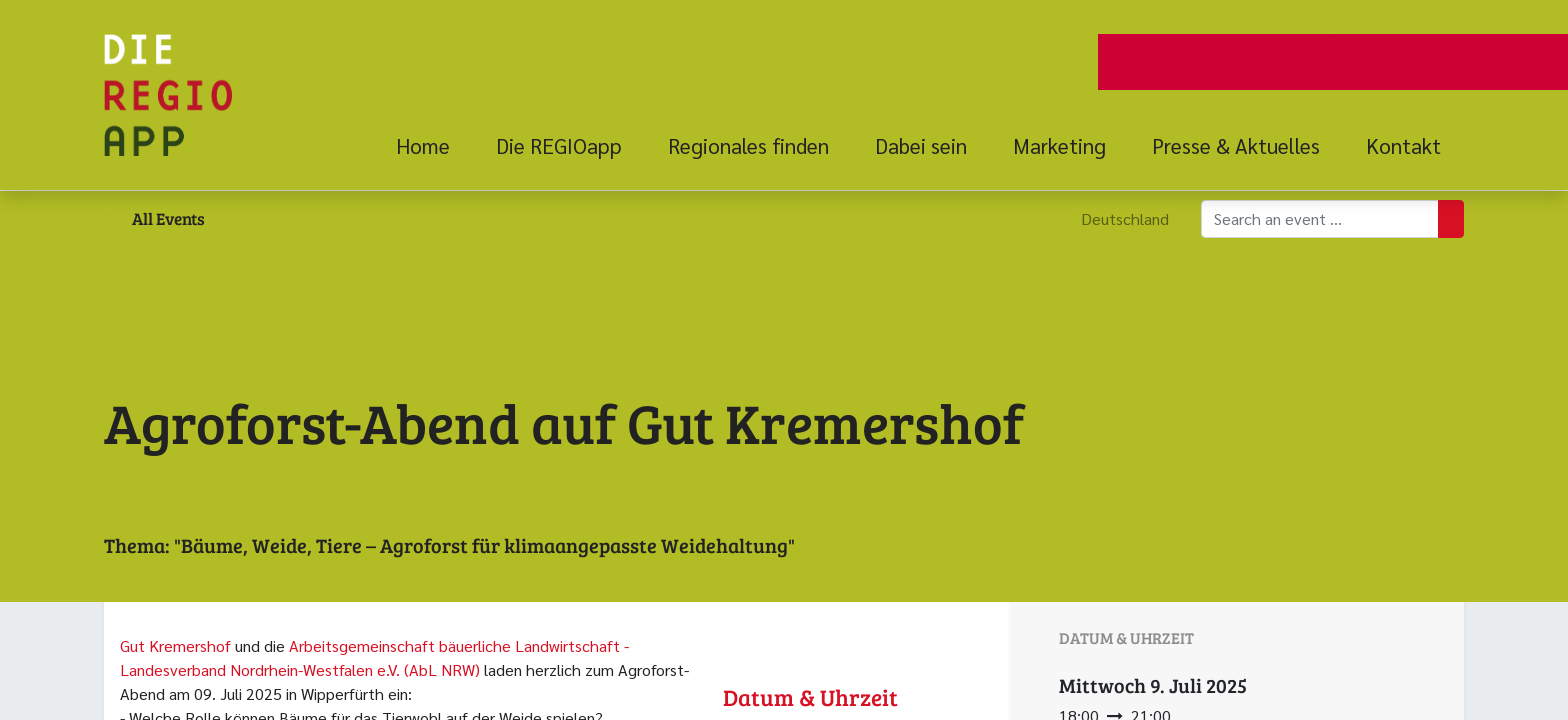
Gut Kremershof (175, 645)
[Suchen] (1451, 219)
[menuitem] (434, 146)
